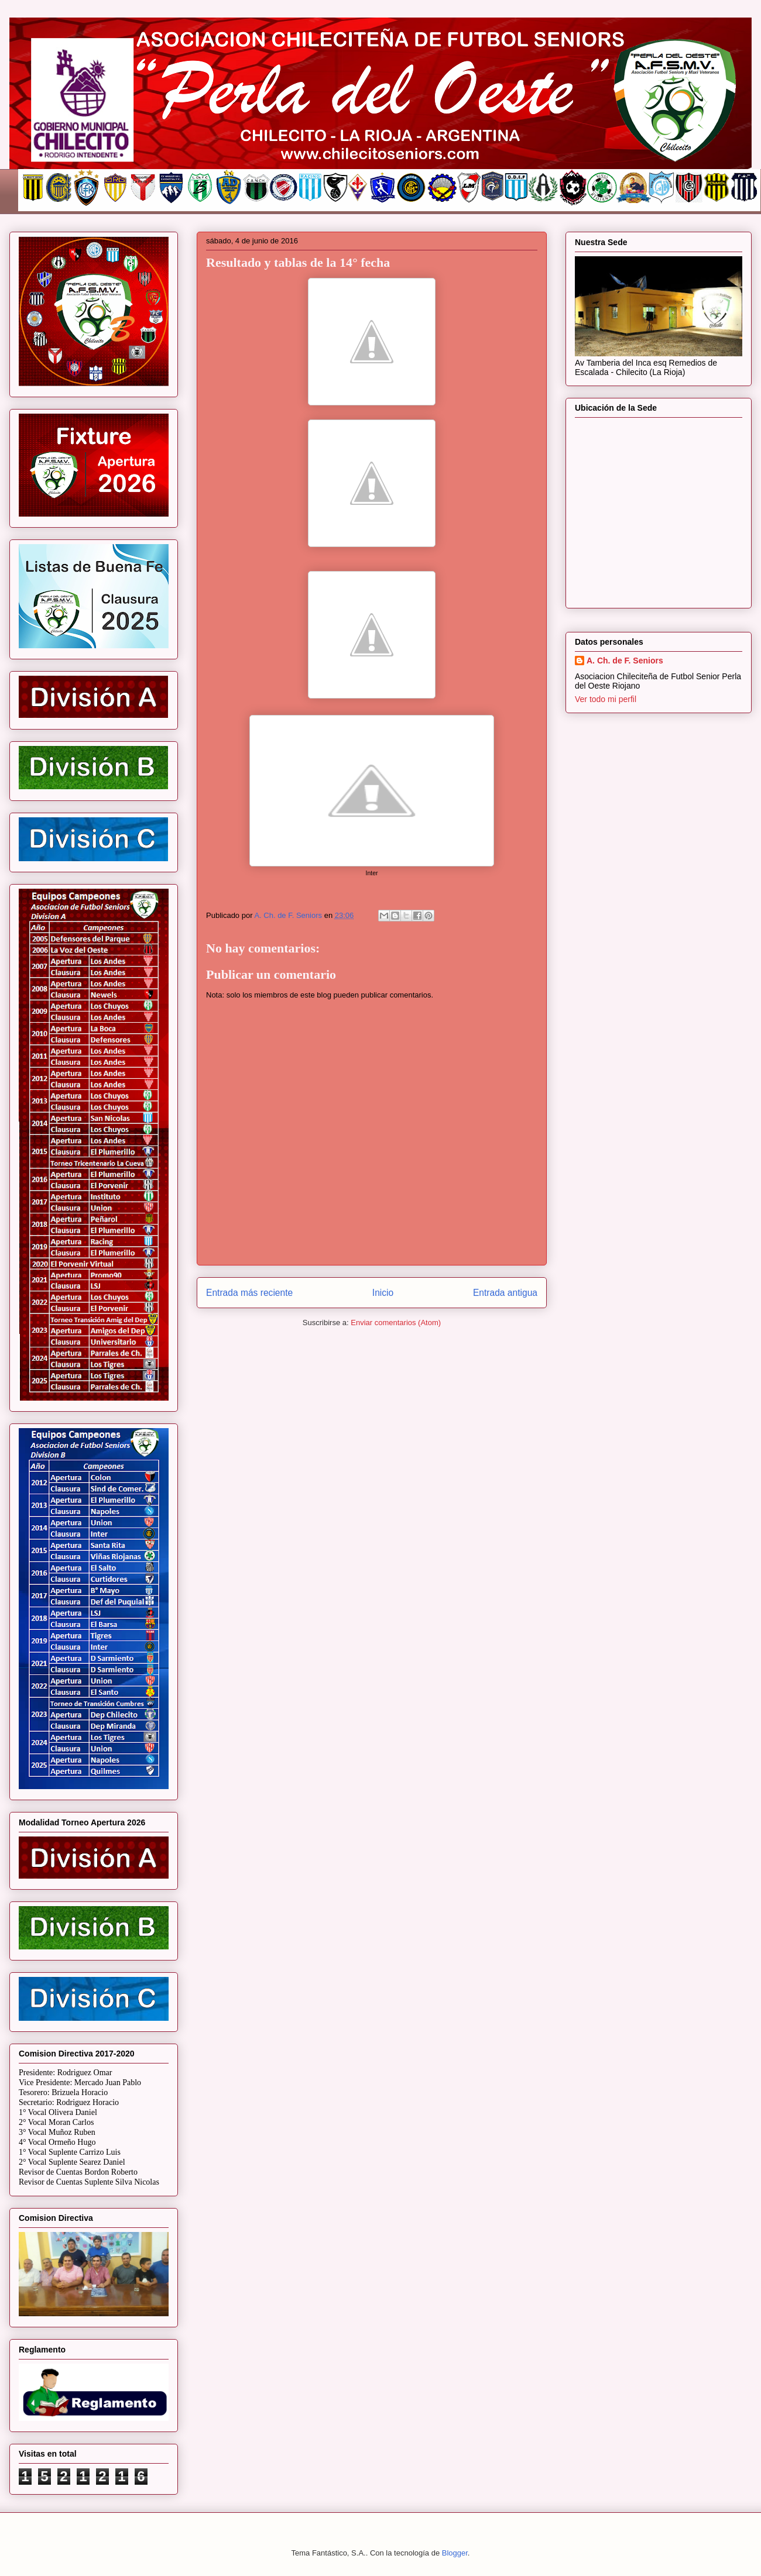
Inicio (382, 1293)
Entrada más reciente (249, 1293)
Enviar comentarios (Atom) (396, 1322)
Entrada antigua (505, 1293)
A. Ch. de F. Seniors (625, 660)
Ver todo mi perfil (605, 699)
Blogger (455, 2553)
